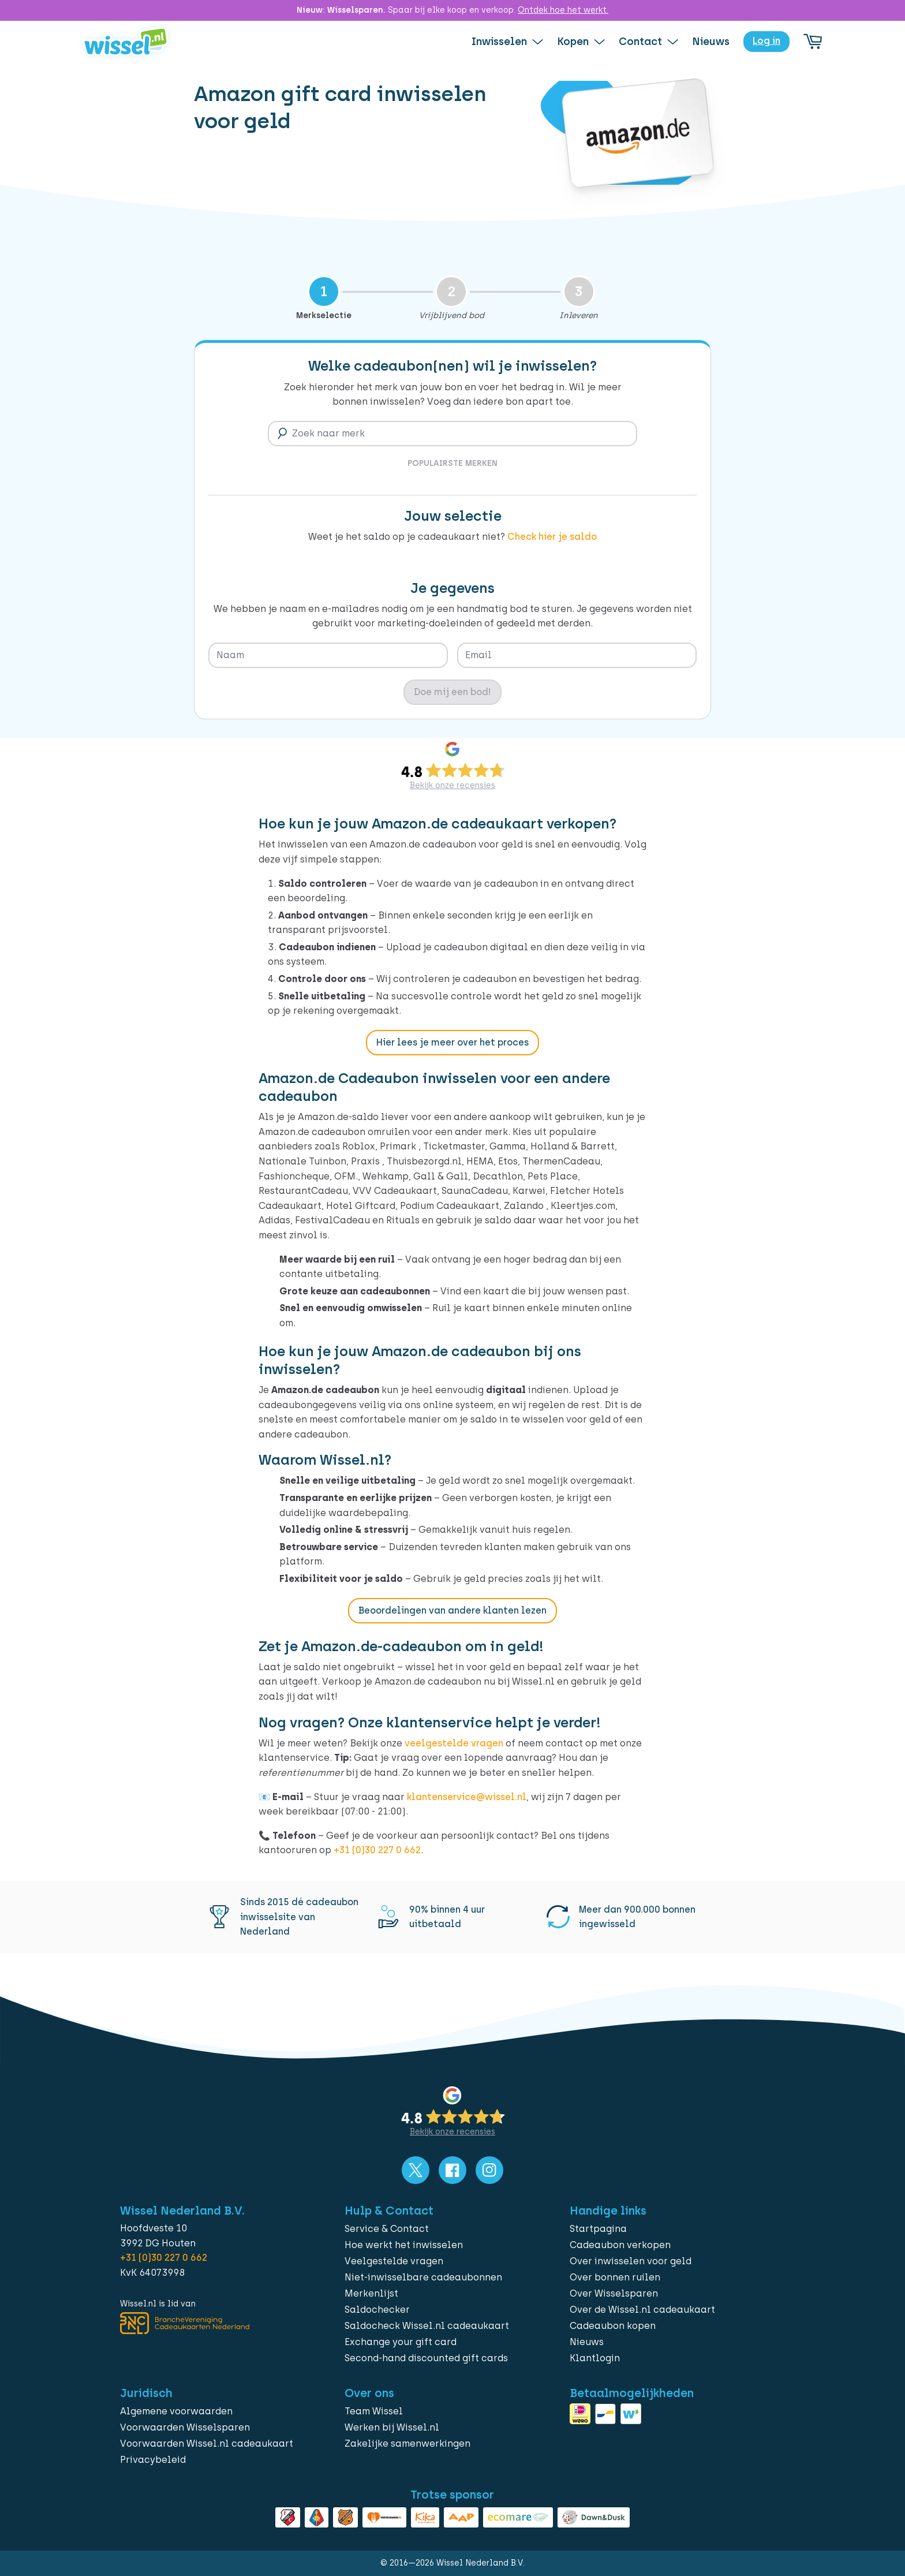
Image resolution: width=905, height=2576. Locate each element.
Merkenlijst (371, 2293)
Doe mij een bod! (452, 691)
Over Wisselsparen (614, 2293)
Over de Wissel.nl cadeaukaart (642, 2309)
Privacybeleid (153, 2459)
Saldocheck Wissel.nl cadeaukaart (427, 2325)
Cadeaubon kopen (613, 2325)
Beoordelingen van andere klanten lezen (452, 1610)
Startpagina (598, 2228)
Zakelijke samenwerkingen (407, 2443)
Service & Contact (387, 2228)
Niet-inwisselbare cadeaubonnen (423, 2277)
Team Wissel (374, 2411)
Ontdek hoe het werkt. (563, 10)
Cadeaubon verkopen (620, 2244)
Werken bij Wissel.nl (392, 2427)
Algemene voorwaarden (176, 2411)
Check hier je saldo (552, 536)
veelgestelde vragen (454, 1743)
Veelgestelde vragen (394, 2261)
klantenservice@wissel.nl (466, 1796)
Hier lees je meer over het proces (452, 1042)
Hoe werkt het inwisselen (404, 2244)
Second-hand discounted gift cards (426, 2358)
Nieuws (587, 2341)
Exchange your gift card (401, 2341)
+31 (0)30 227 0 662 (377, 1850)
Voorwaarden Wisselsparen (185, 2427)
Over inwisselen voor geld (630, 2261)
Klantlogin (595, 2358)
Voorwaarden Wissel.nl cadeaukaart (206, 2443)
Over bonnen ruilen (615, 2277)
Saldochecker (377, 2309)
